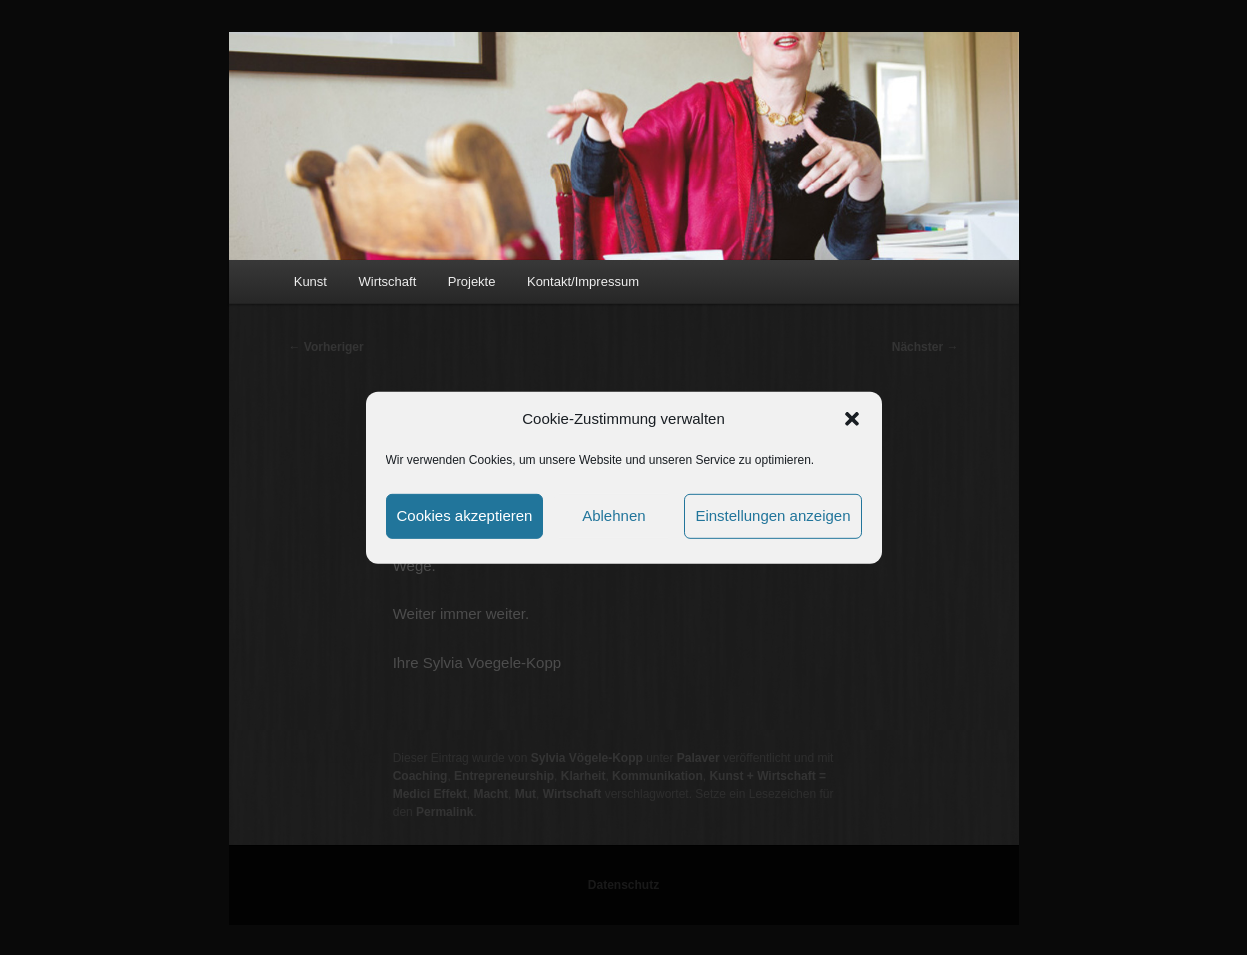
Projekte (472, 281)
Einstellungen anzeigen (772, 515)
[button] (852, 419)
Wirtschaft (387, 281)
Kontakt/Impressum (583, 281)
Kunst (310, 281)
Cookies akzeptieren (465, 515)
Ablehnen (613, 515)
